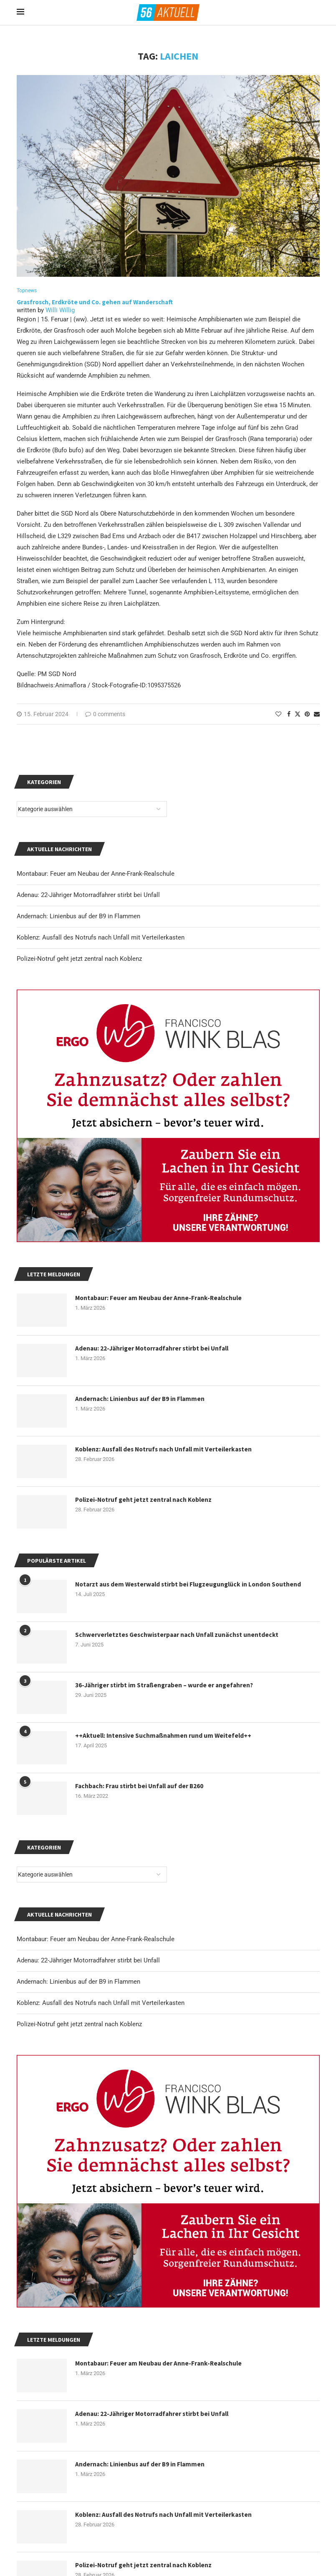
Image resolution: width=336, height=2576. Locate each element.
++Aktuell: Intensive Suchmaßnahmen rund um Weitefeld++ (165, 1736)
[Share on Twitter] (298, 714)
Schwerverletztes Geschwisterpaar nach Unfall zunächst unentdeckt (179, 1635)
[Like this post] (278, 715)
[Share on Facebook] (289, 715)
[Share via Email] (317, 715)
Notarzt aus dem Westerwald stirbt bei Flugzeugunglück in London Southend (191, 1585)
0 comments (105, 715)
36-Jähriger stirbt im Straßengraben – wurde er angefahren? (166, 1686)
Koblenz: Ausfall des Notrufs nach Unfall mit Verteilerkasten (100, 2003)
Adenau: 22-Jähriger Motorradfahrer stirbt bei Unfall (88, 1961)
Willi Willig (60, 311)
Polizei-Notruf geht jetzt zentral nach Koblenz (79, 2025)
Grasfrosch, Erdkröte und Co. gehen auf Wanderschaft (95, 302)
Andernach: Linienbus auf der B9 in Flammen (78, 1982)
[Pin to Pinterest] (307, 715)
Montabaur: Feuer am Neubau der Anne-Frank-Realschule (95, 1940)
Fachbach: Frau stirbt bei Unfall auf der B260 (141, 1787)
